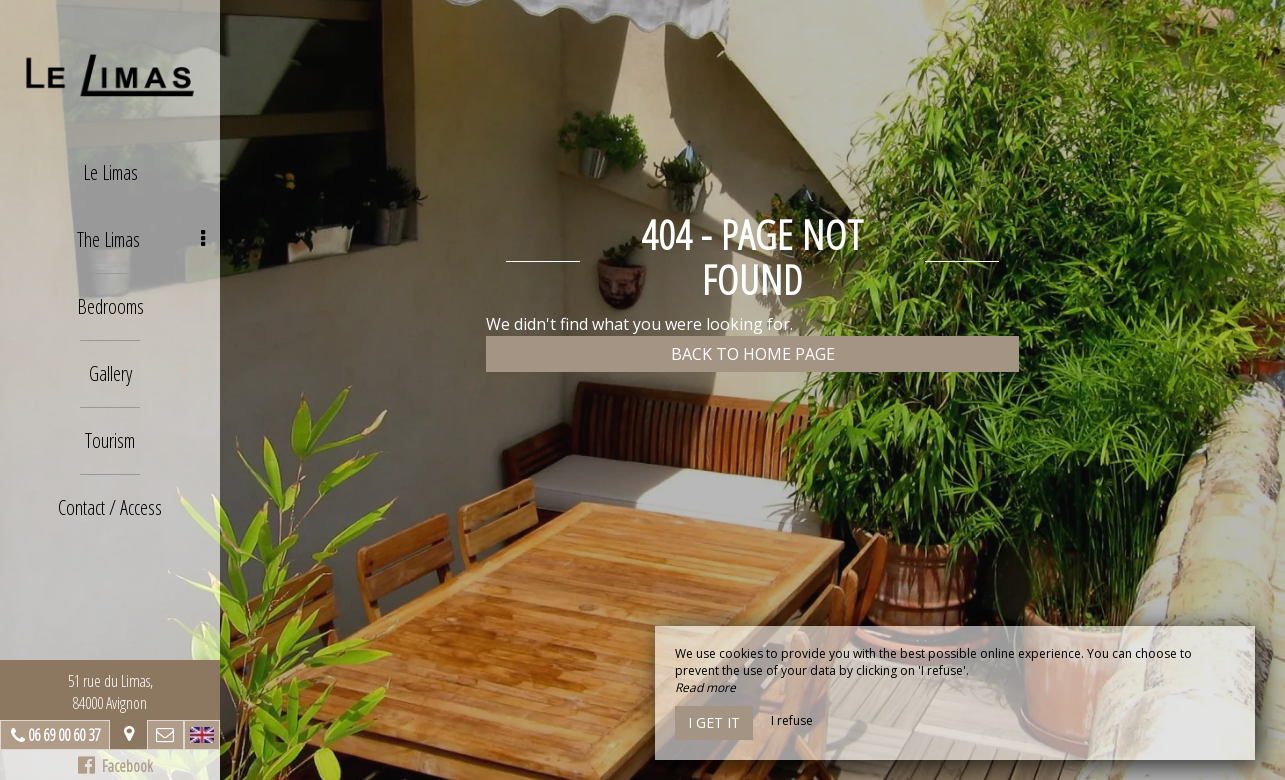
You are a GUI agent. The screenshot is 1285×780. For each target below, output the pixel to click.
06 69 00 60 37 (64, 735)
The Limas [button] (141, 239)
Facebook (115, 766)
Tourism (110, 440)
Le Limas (110, 172)
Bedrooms (110, 306)
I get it (714, 722)
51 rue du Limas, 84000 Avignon (110, 692)
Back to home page (753, 354)
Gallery (110, 373)
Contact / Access (110, 507)
